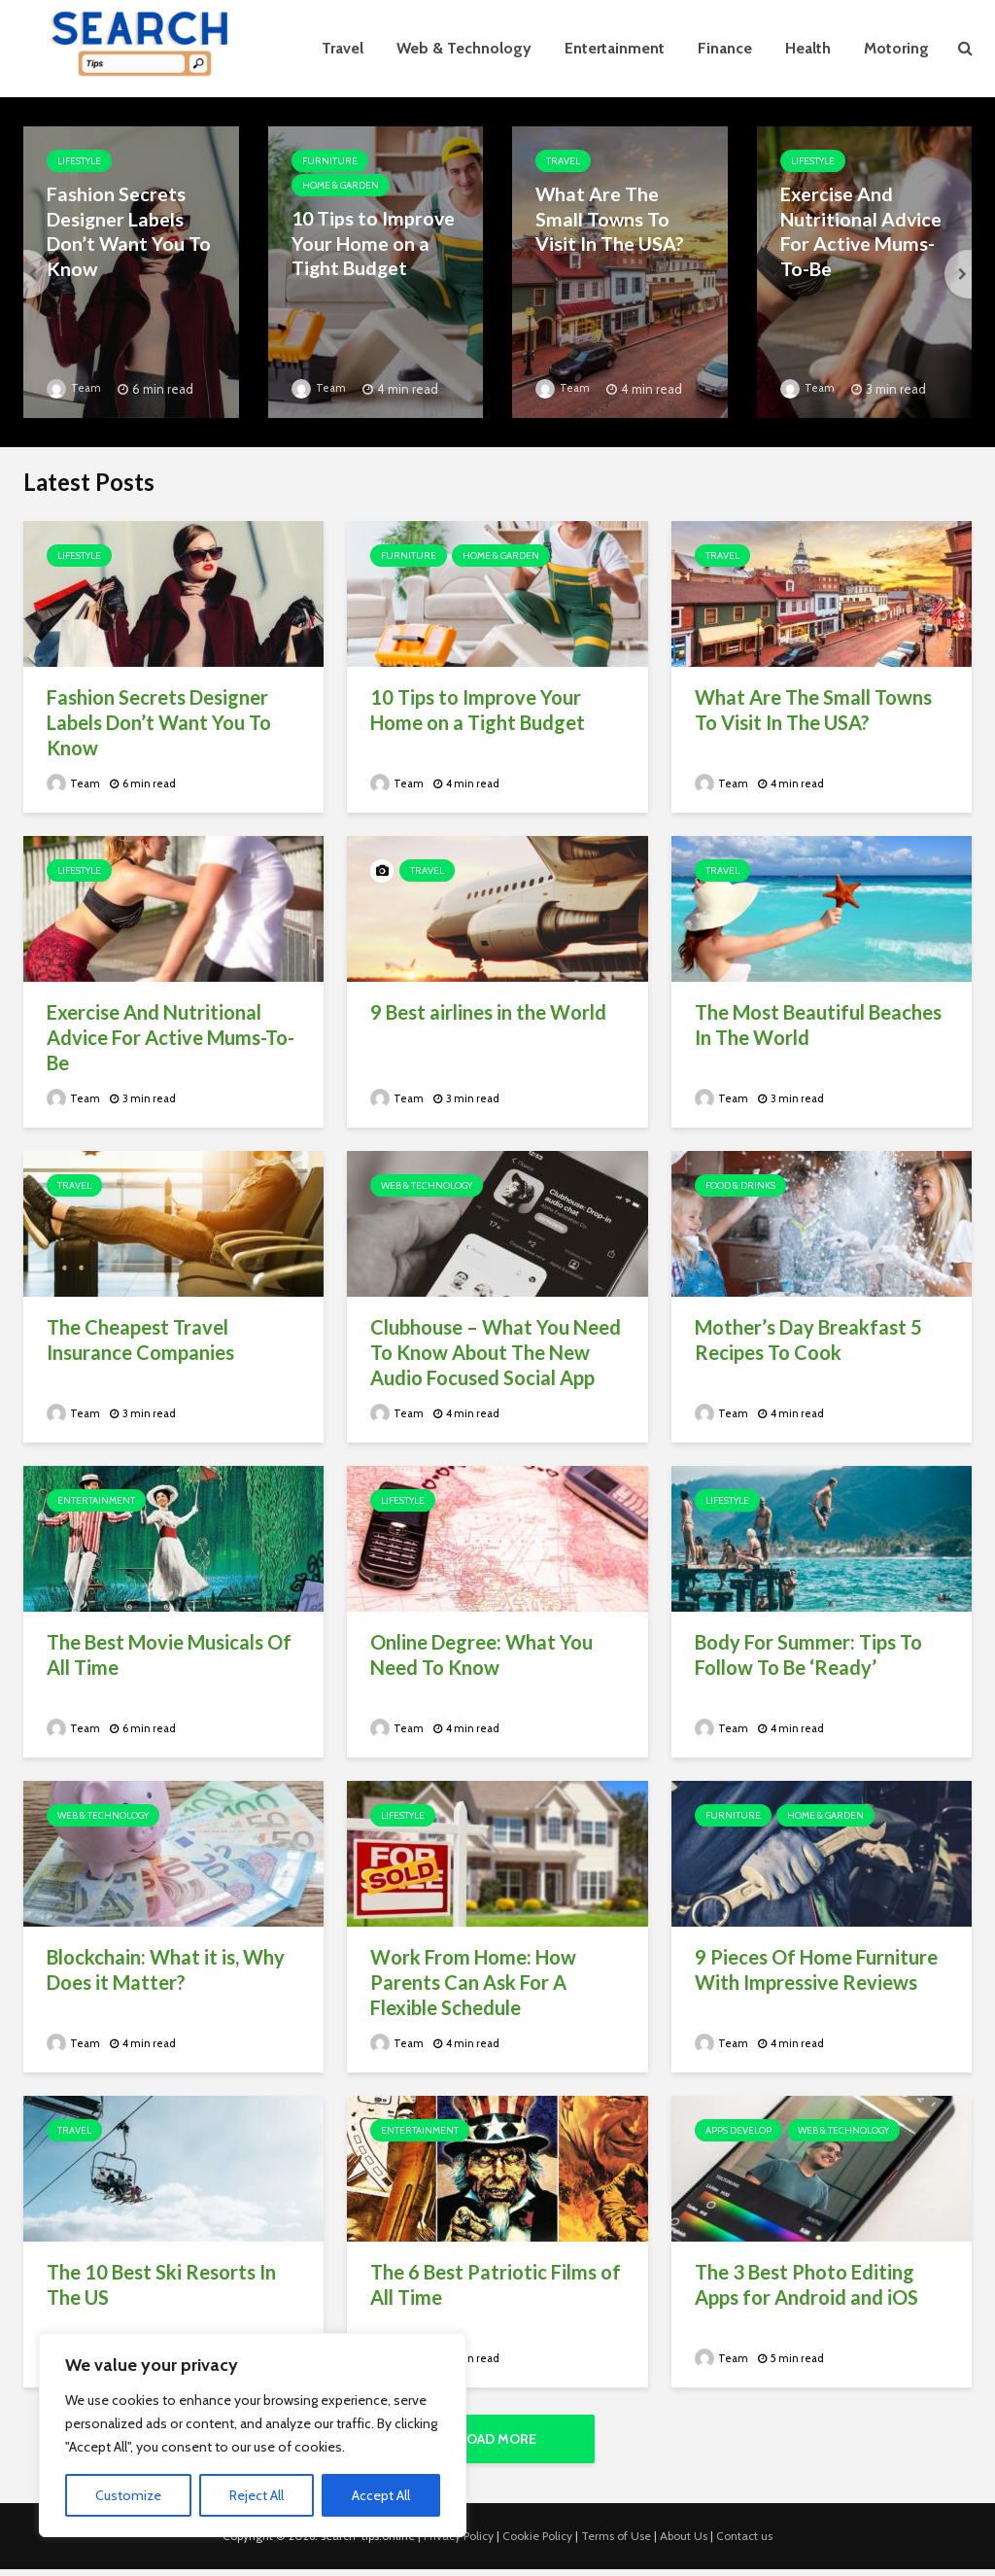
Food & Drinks (740, 1185)
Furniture (330, 161)
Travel (342, 48)
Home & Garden (340, 185)
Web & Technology (464, 48)
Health (808, 48)
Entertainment (615, 48)
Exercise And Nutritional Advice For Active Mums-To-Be (862, 228)
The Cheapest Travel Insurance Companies (140, 1339)
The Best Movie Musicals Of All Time (169, 1654)
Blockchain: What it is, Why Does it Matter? (166, 1969)
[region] (252, 2435)
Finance (725, 48)
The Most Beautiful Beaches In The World (818, 1024)
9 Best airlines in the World (488, 1012)
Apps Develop (738, 2130)
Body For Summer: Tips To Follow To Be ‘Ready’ (808, 1654)
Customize (128, 2495)
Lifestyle (79, 161)
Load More (497, 2439)
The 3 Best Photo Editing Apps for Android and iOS (806, 2284)
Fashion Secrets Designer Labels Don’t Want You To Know (121, 228)
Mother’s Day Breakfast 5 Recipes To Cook (808, 1339)
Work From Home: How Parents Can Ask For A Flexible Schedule (473, 1982)
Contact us (744, 2542)
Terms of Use (616, 2542)
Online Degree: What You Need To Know (481, 1654)
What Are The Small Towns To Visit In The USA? (619, 217)
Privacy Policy (459, 2542)
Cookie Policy (537, 2542)
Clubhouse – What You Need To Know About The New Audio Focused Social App (495, 1352)
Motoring (896, 48)
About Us (683, 2542)
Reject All (256, 2495)
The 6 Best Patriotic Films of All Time (495, 2284)
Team (75, 387)
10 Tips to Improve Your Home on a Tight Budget (365, 241)
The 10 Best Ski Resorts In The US (161, 2284)
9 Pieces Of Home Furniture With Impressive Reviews (816, 1969)
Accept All (381, 2495)
